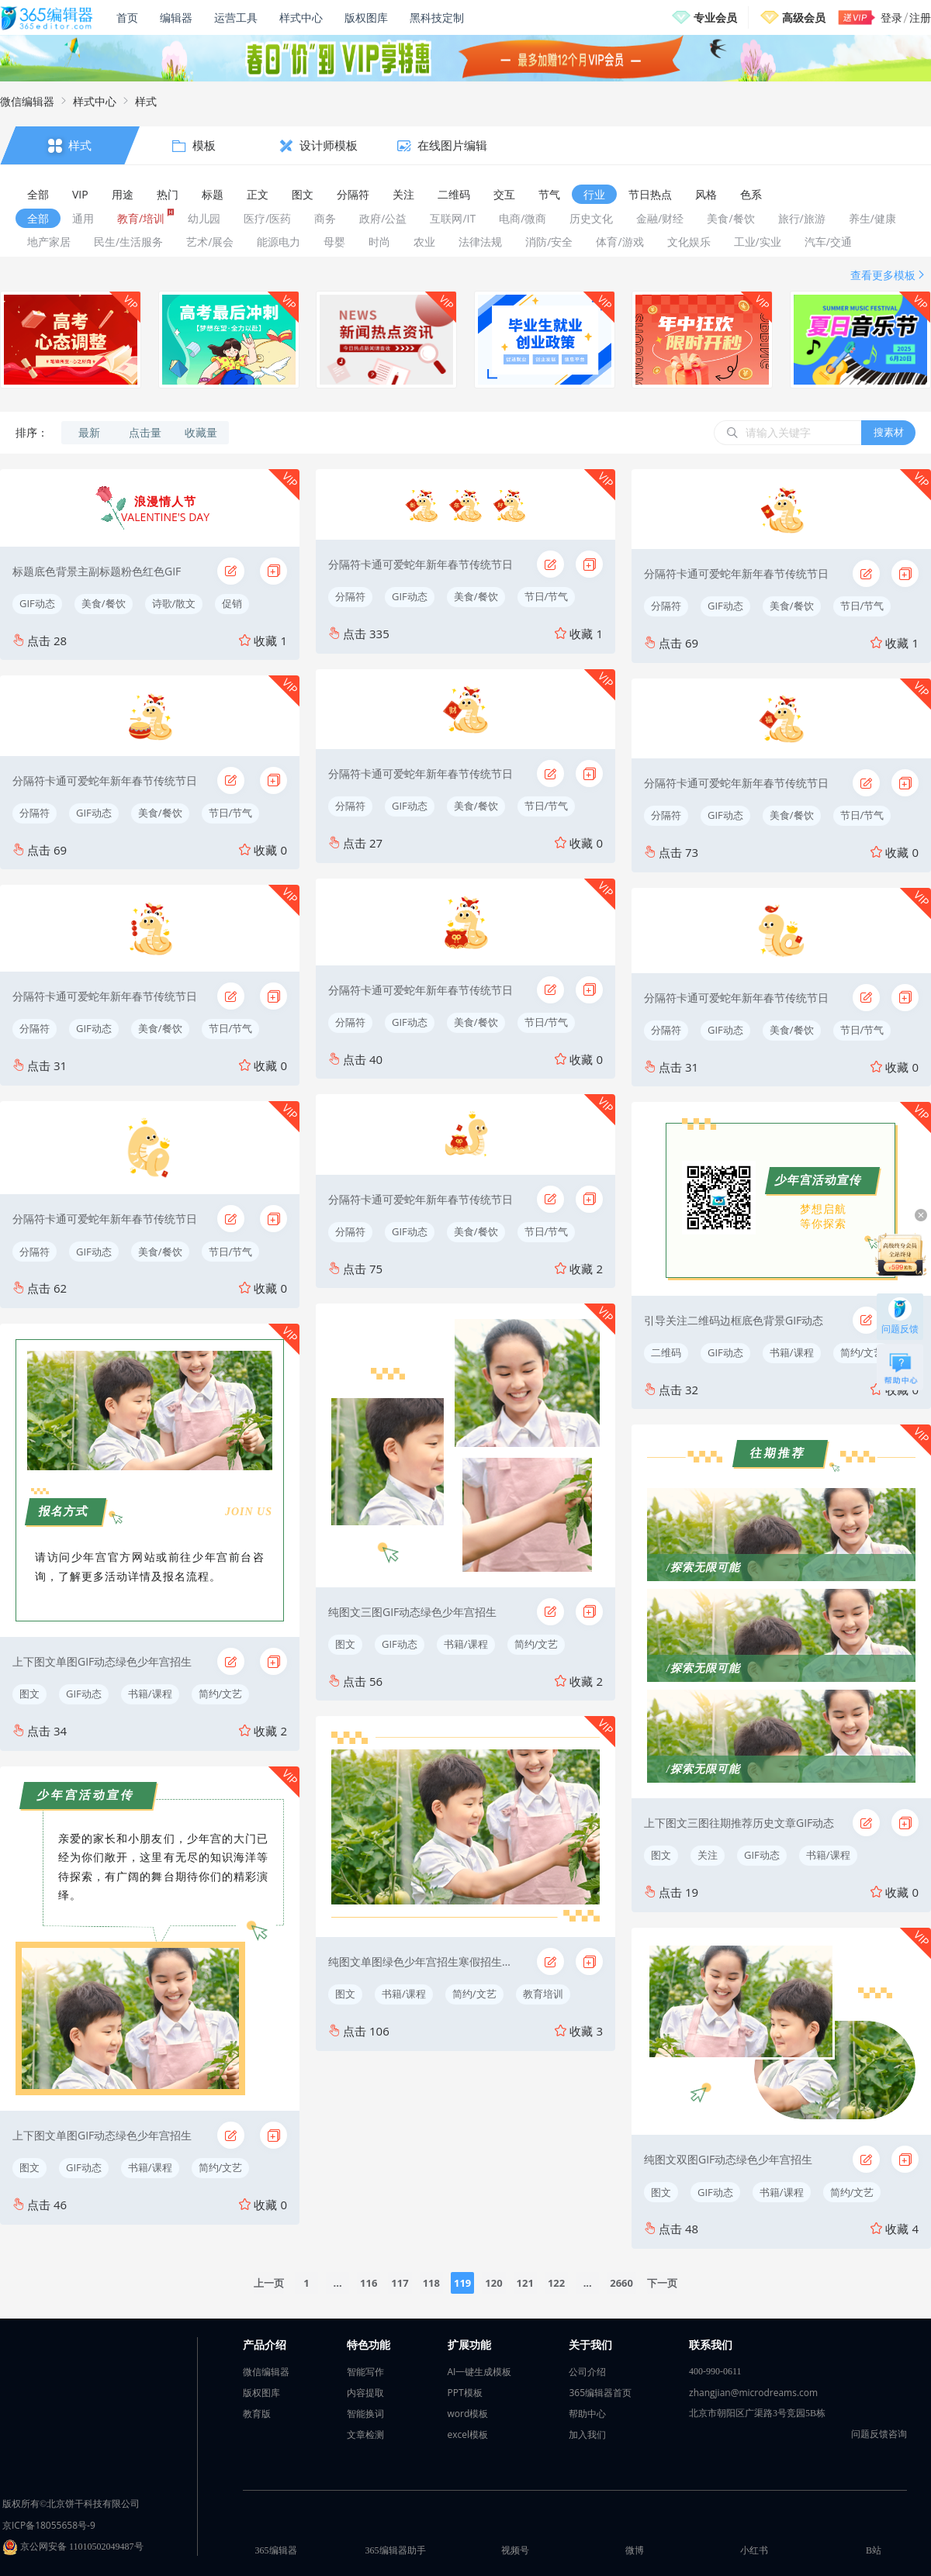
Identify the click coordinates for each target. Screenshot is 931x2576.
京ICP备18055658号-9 (48, 2525)
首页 (127, 17)
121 (525, 2283)
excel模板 (468, 2434)
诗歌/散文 (174, 603)
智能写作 (365, 2371)
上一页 (269, 2283)
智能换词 (365, 2413)
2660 (621, 2283)
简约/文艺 (221, 1694)
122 (556, 2283)
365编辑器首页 (600, 2392)
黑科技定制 (437, 17)
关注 (707, 1855)
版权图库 (366, 17)
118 (431, 2283)
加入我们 (587, 2434)
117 (399, 2283)
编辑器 (176, 17)
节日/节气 (231, 813)
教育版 (257, 2413)
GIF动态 (37, 603)
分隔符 (34, 813)
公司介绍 (587, 2371)
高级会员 (803, 17)
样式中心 (301, 17)
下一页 (662, 2283)
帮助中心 (587, 2413)
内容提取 (365, 2392)
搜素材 (889, 432)
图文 (29, 1694)
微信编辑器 (27, 101)
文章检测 (365, 2434)
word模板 (468, 2413)
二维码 (666, 1352)
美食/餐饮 (103, 603)
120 (493, 2283)
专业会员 (715, 17)
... (337, 2283)
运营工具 (236, 17)
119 (462, 2283)
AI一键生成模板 (480, 2371)
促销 (232, 603)
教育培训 (543, 1994)
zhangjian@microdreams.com (753, 2392)
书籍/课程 (150, 1694)
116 (368, 2283)
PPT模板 (465, 2392)
